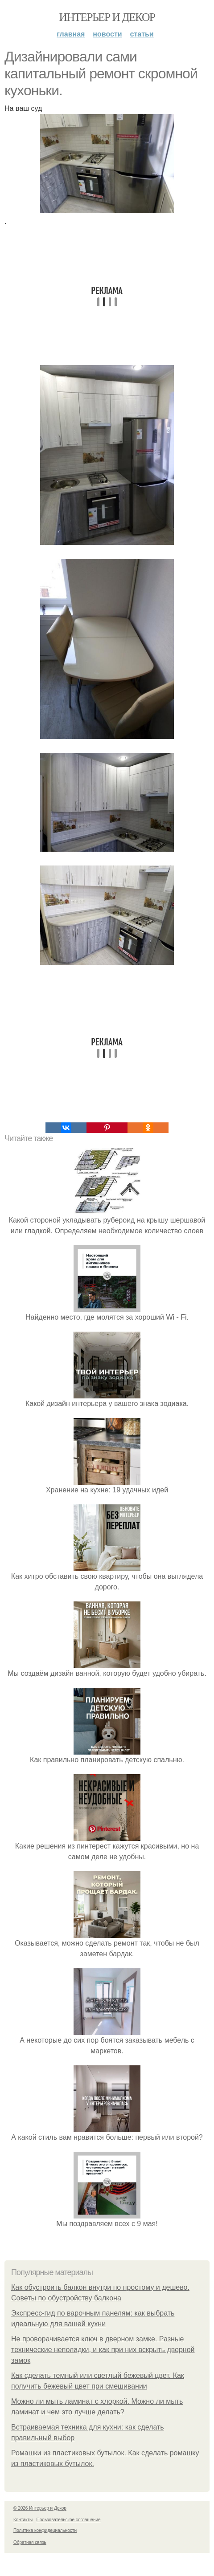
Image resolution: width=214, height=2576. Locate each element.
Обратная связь (29, 2542)
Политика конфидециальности (45, 2530)
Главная (71, 34)
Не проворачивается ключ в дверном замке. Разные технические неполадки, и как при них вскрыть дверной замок (103, 2349)
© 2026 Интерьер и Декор (39, 2508)
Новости (107, 34)
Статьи (142, 34)
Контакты (23, 2519)
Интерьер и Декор (107, 17)
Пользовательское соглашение (69, 2519)
